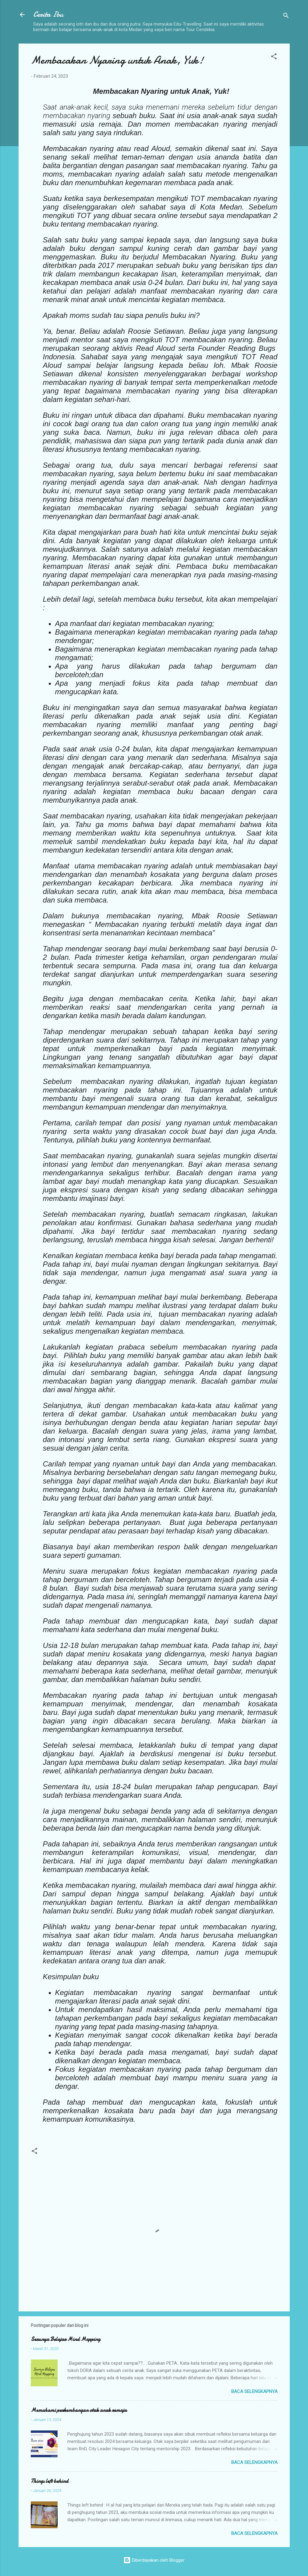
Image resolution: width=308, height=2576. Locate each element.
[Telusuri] (286, 16)
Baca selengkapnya (254, 2391)
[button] (274, 57)
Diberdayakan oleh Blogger (154, 2560)
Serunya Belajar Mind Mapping (65, 2339)
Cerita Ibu (48, 14)
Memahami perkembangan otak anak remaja (79, 2410)
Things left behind (49, 2481)
